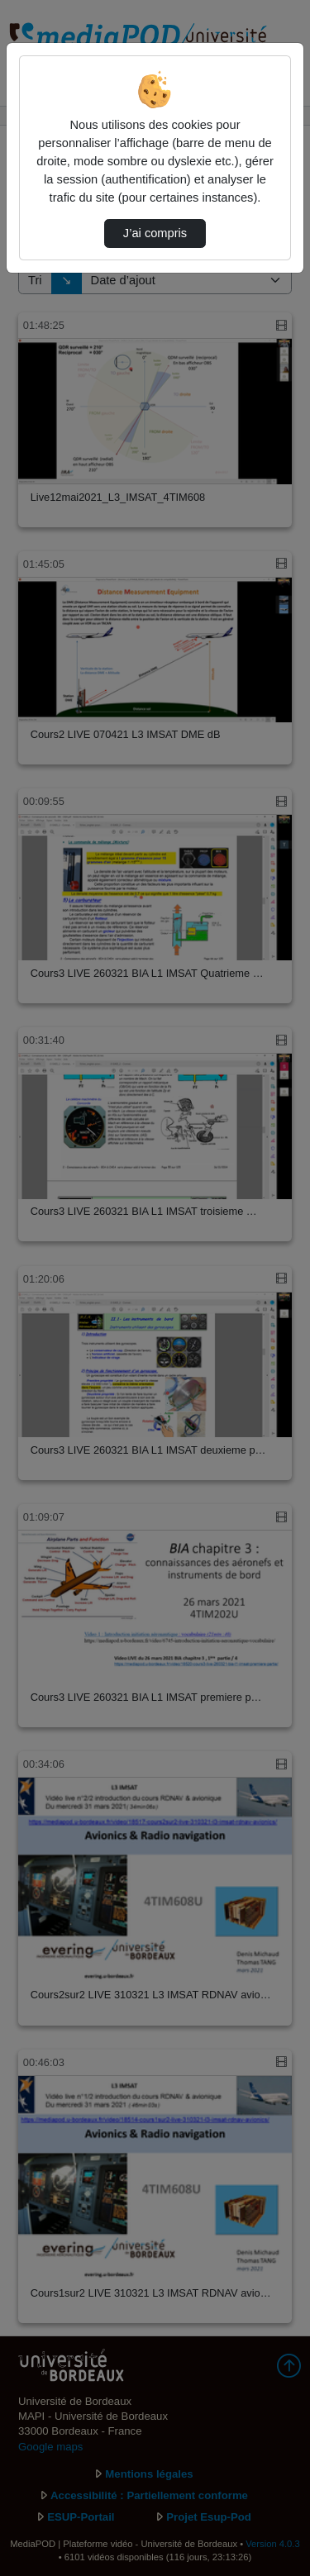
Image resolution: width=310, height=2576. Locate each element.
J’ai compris (155, 233)
